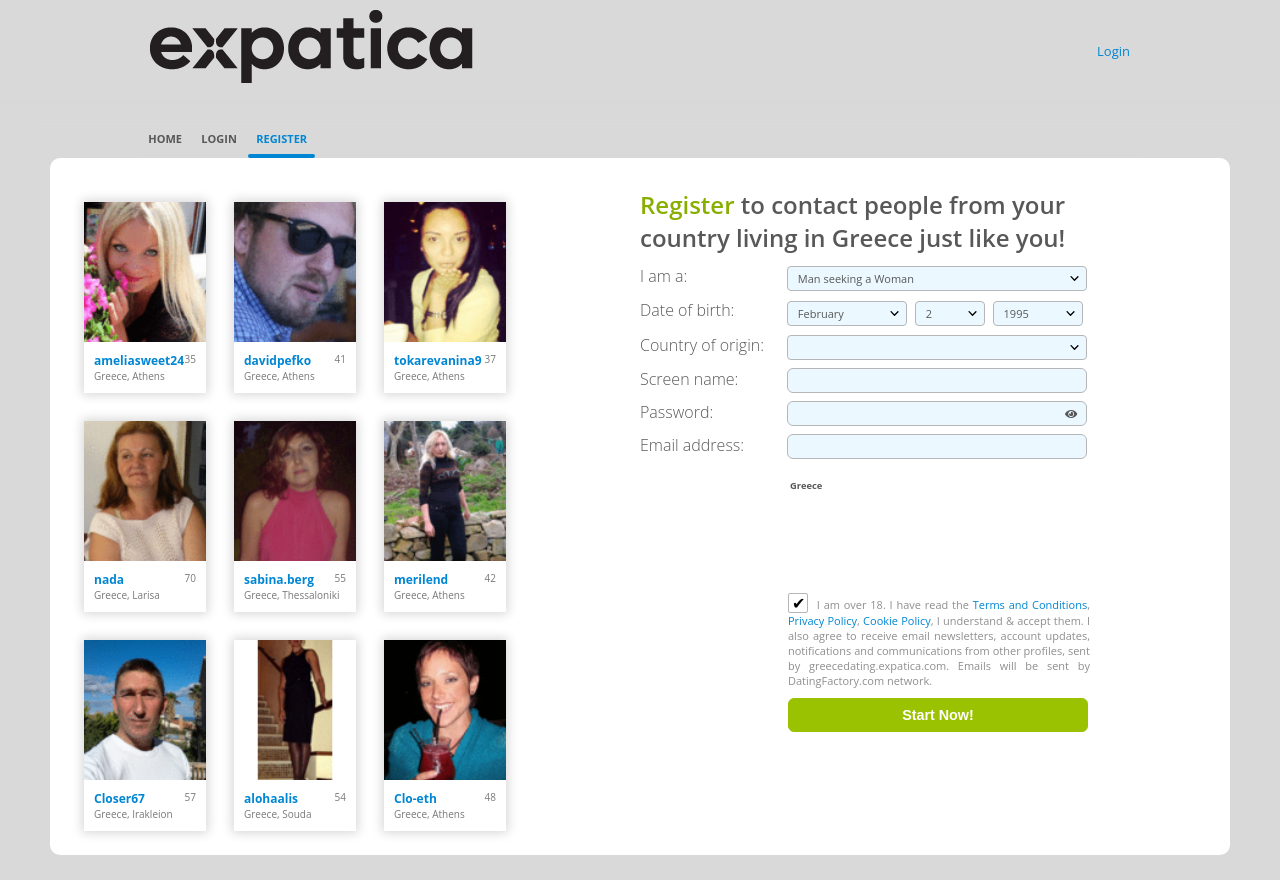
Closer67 (119, 798)
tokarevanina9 (438, 360)
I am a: (663, 276)
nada (109, 579)
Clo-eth (415, 798)
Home (165, 138)
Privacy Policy (822, 620)
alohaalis (271, 798)
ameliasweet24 (139, 360)
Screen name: (689, 379)
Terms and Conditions (1030, 604)
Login (1113, 51)
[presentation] (940, 544)
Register (281, 138)
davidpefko (277, 360)
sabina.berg (279, 579)
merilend (421, 579)
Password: (676, 412)
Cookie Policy (897, 620)
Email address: (692, 445)
